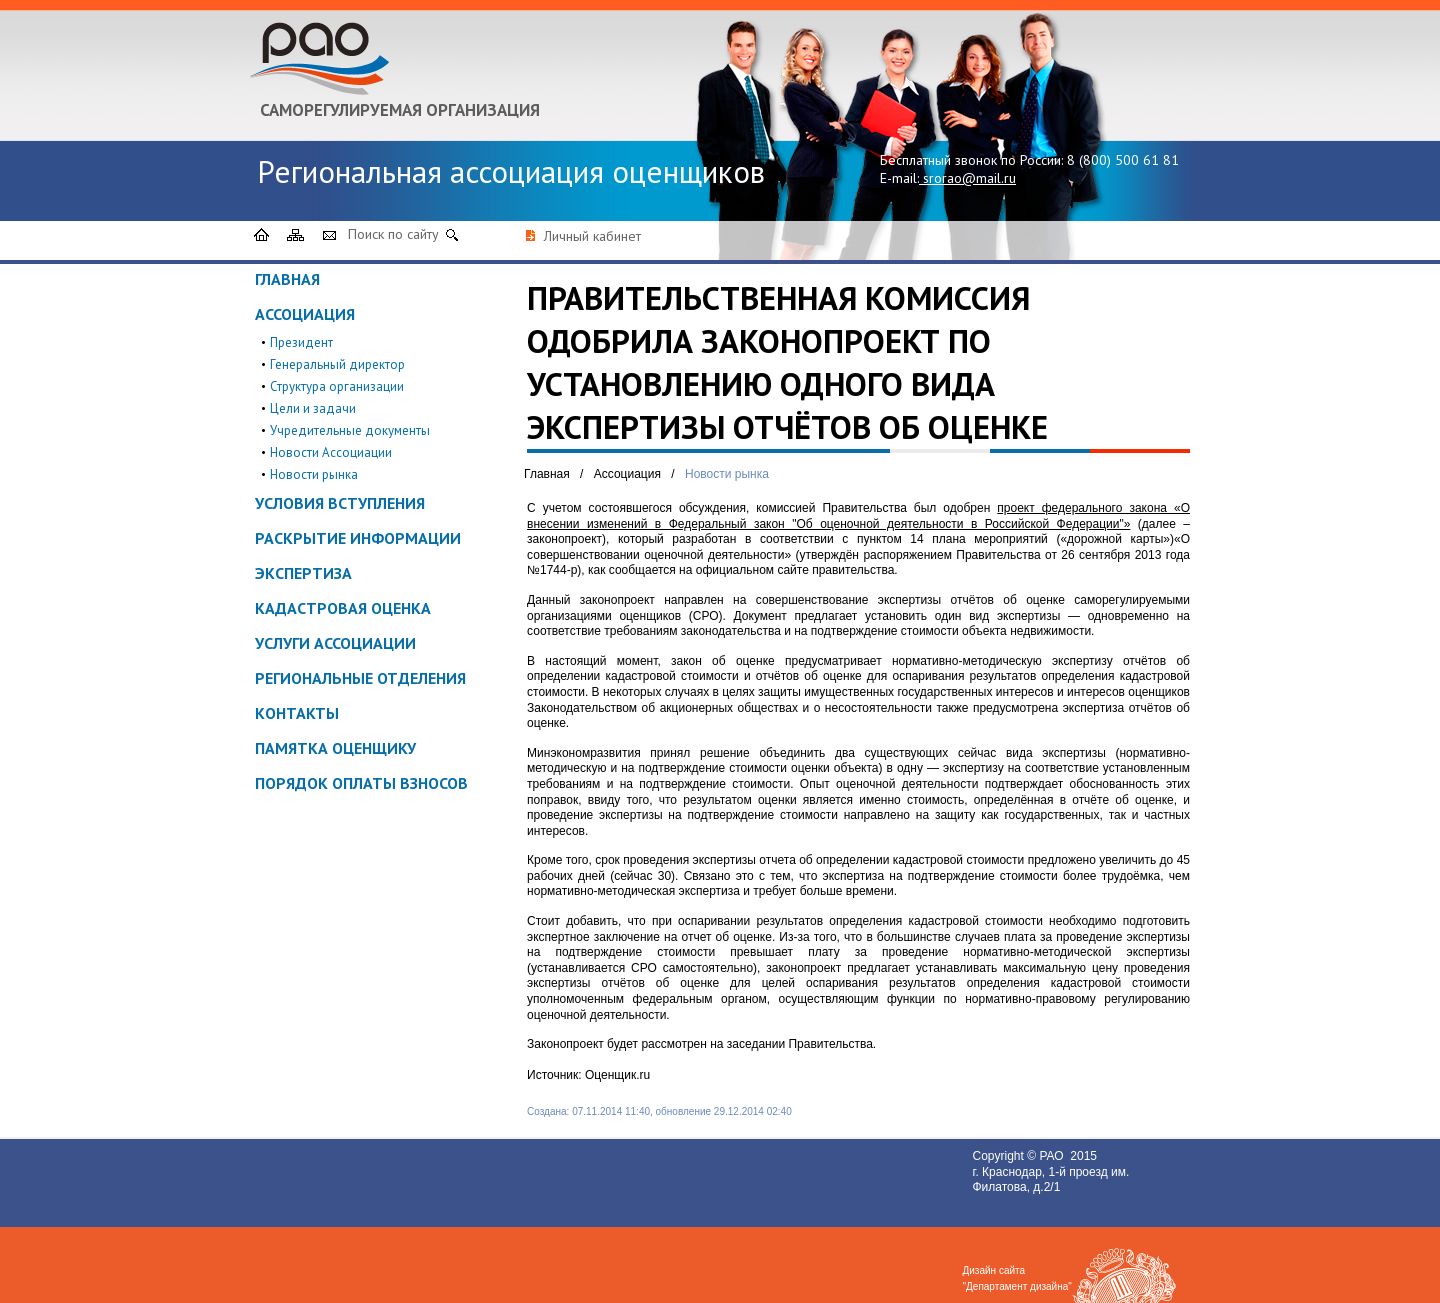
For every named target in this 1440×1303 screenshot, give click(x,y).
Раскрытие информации (358, 538)
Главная (287, 279)
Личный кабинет (592, 236)
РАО (1053, 1156)
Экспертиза (303, 573)
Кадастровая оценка (343, 608)
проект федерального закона (1082, 508)
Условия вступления (340, 503)
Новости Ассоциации (331, 452)
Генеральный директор (337, 364)
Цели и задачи (313, 408)
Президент (301, 342)
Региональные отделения (360, 678)
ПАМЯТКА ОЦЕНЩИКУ (335, 748)
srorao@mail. (963, 178)
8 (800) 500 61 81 (1123, 160)
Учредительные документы (350, 430)
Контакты (297, 713)
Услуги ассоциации (335, 643)
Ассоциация (305, 314)
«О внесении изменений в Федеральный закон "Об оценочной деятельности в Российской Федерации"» (858, 516)
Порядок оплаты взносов (361, 783)
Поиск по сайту (393, 234)
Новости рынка (314, 474)
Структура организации (337, 386)
